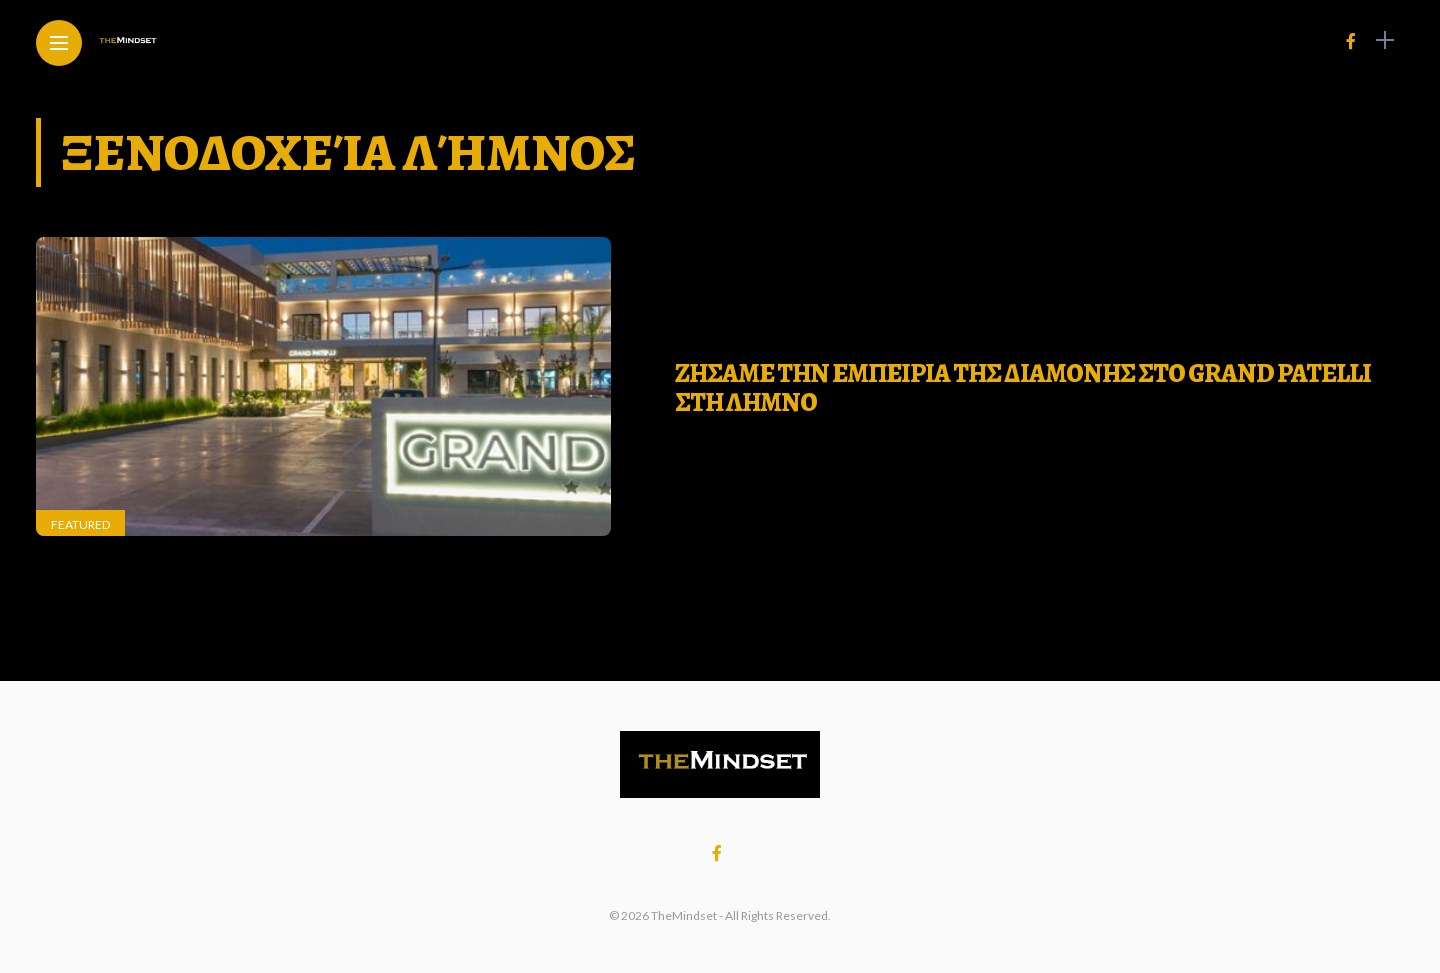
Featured (80, 524)
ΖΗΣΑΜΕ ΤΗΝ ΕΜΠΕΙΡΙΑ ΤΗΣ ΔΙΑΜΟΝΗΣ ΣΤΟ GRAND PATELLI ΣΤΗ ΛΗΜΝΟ (1023, 388)
